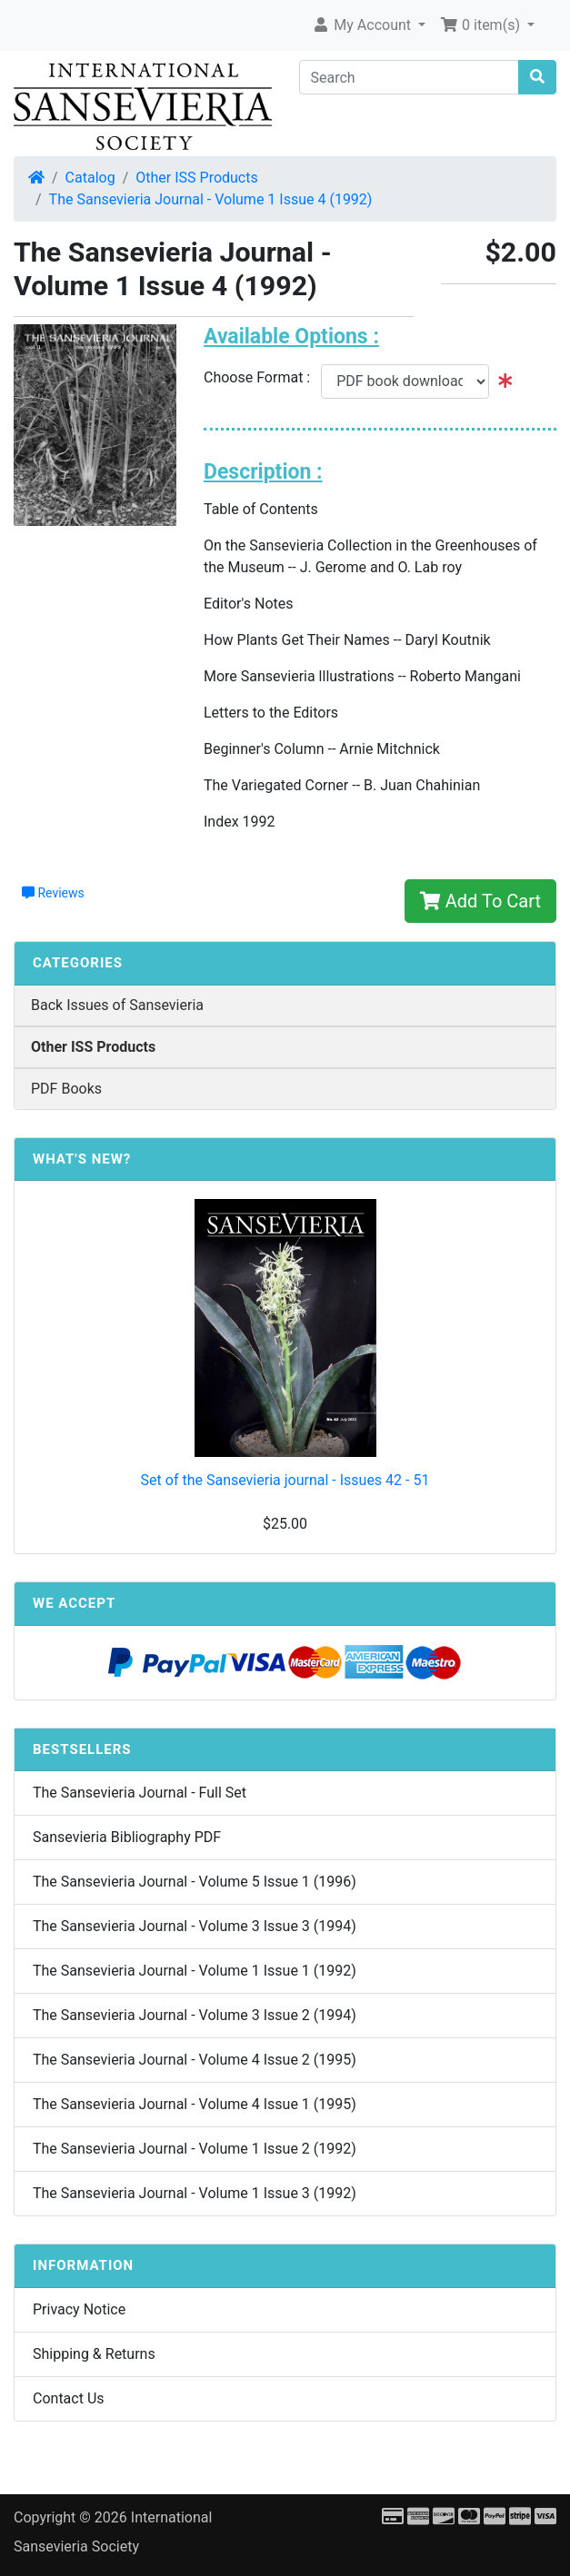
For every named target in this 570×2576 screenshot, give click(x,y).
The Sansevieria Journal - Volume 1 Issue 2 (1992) (194, 2148)
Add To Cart (480, 901)
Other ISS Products (196, 177)
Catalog (90, 177)
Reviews (53, 893)
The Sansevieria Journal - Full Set (139, 1792)
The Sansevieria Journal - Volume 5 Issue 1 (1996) (194, 1881)
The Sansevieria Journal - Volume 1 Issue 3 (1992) (194, 2193)
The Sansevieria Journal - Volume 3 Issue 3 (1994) (194, 1926)
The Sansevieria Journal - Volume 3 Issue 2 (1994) (194, 2015)
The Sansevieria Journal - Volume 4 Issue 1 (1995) (194, 2104)
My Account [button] (363, 25)
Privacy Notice (79, 2309)
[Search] (409, 77)
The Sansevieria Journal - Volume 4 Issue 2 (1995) (194, 2059)
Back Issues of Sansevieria (117, 1005)
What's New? (82, 1159)
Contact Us (69, 2398)
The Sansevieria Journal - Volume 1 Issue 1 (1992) (194, 1970)
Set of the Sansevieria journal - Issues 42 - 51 (285, 1480)
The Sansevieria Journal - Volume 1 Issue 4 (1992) (211, 199)
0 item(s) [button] (482, 25)
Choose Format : (262, 377)
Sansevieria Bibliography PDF (127, 1837)
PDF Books (66, 1088)
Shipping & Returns (94, 2354)
